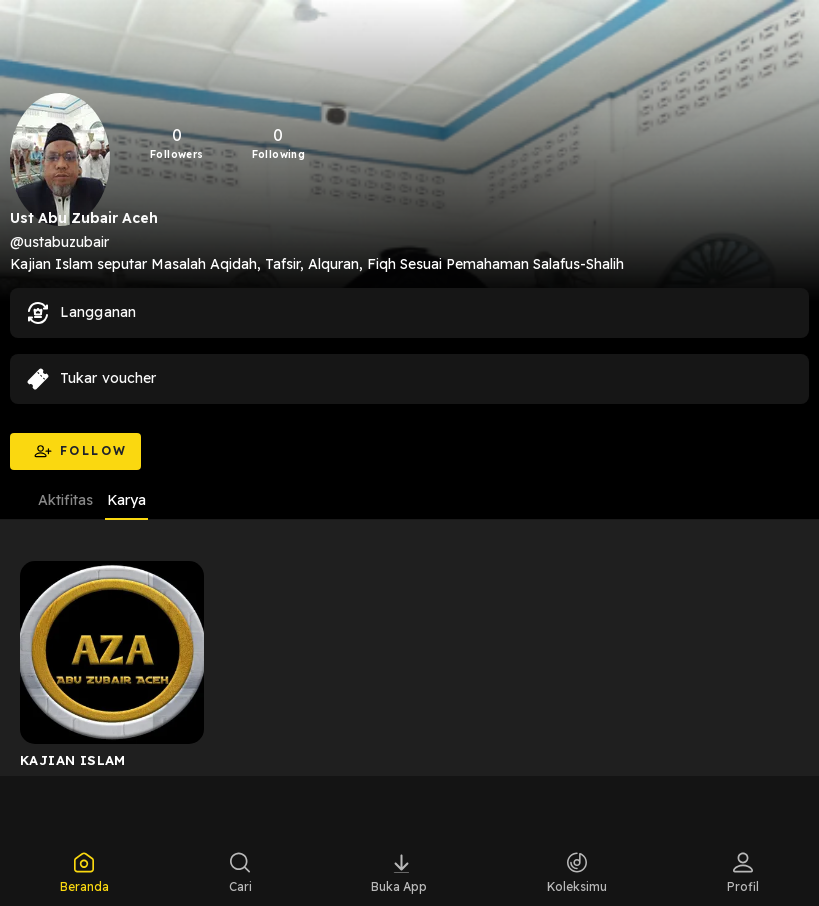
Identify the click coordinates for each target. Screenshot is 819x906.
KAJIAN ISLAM (73, 760)
